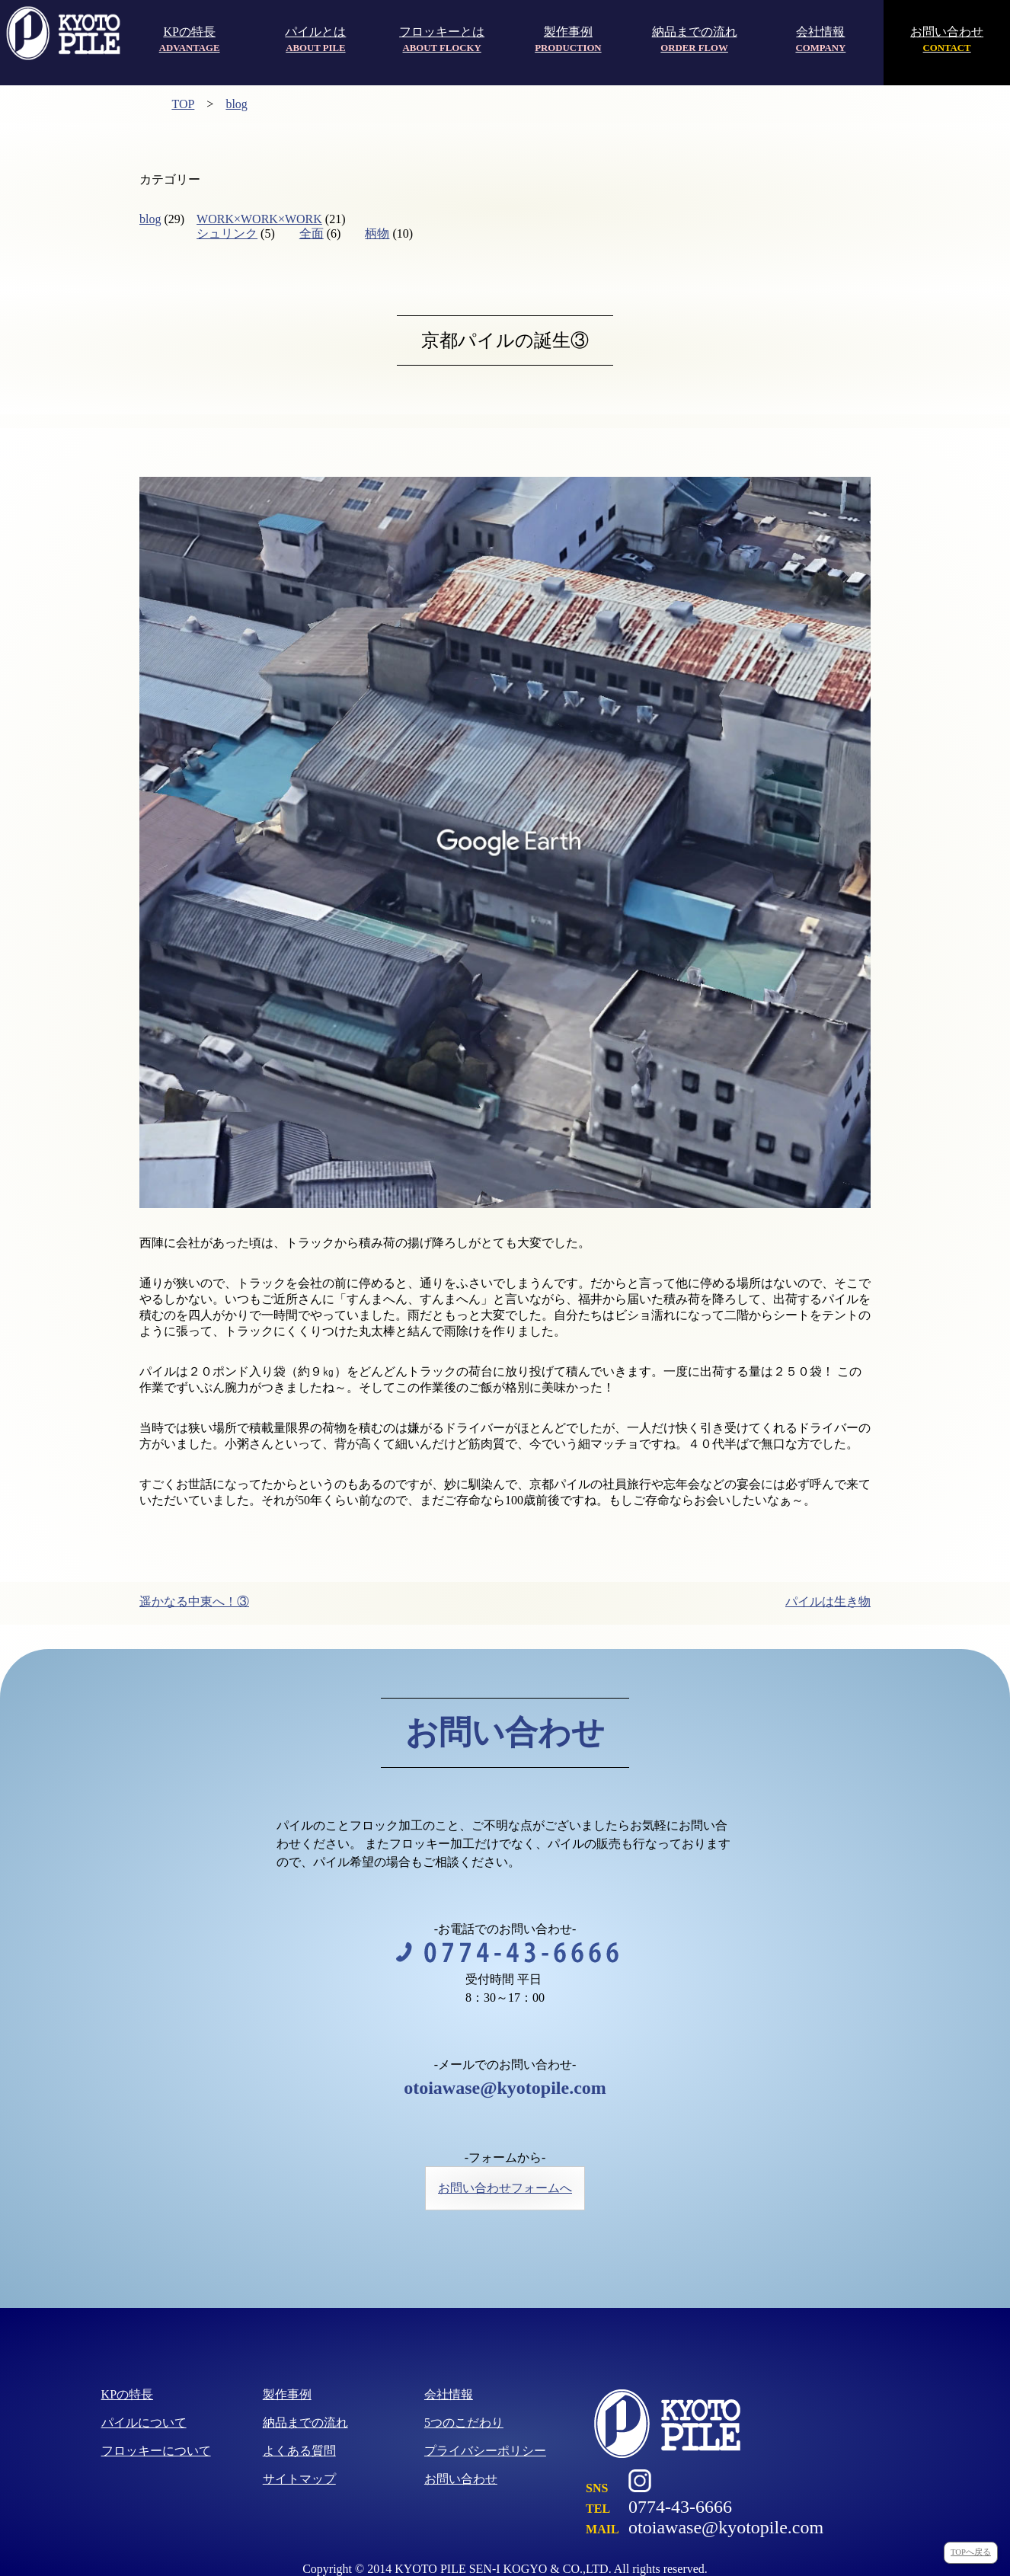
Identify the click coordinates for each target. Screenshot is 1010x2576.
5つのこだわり (463, 2422)
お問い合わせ (946, 39)
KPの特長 (189, 39)
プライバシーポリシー (485, 2450)
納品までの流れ (694, 39)
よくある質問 (299, 2450)
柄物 (377, 233)
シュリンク (227, 233)
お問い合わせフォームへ (505, 2187)
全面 (311, 233)
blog (236, 103)
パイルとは (315, 39)
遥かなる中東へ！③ (194, 1601)
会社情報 (820, 39)
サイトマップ (299, 2478)
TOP (182, 103)
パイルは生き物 (828, 1601)
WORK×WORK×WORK (259, 219)
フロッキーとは (441, 39)
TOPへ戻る (971, 2552)
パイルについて (144, 2422)
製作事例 (568, 39)
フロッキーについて (156, 2450)
